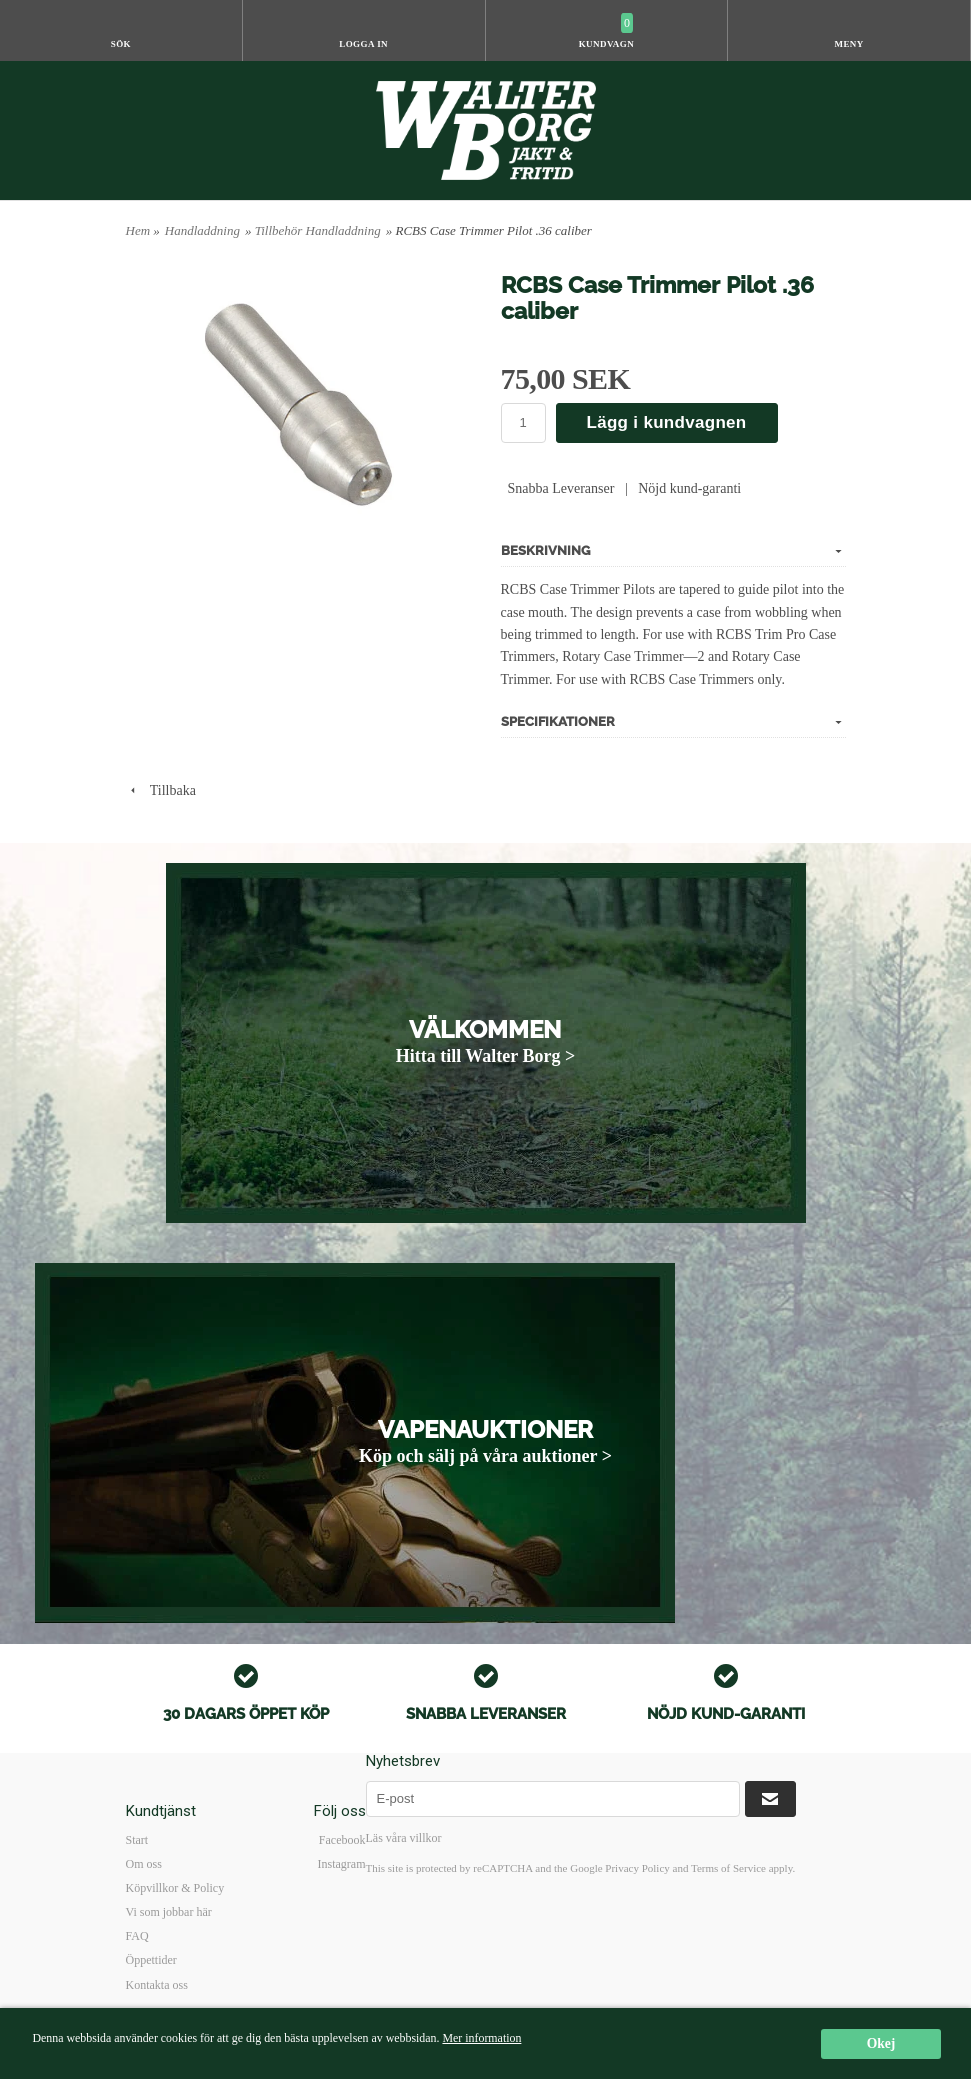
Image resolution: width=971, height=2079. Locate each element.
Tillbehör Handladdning (318, 230)
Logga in (363, 44)
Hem (138, 230)
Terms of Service (728, 1868)
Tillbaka (161, 790)
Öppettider (151, 1960)
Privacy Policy (637, 1868)
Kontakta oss (157, 1985)
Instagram (342, 1864)
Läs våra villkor (404, 1838)
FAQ (137, 1936)
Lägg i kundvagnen (667, 422)
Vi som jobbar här (169, 1912)
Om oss (144, 1864)
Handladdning (202, 230)
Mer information (481, 2038)
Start (137, 1840)
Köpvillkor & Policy (175, 1888)
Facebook (342, 1840)
